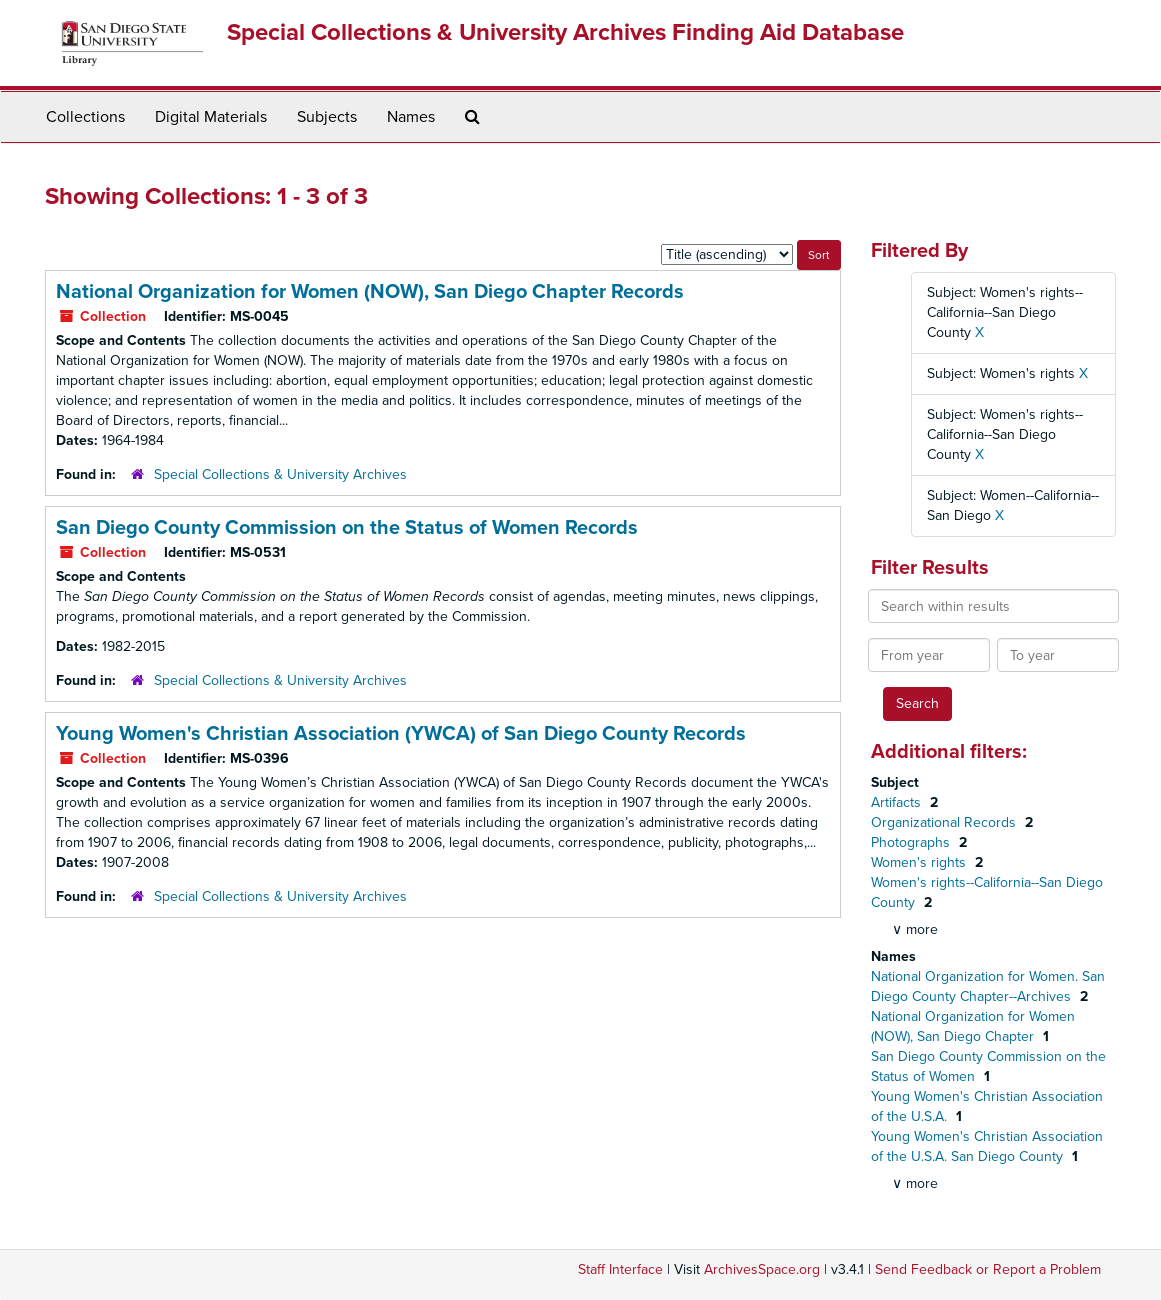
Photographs (912, 842)
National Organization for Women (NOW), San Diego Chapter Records (370, 292)
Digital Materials (211, 117)
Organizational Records (945, 822)
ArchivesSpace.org (762, 1269)
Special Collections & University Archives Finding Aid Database (565, 32)
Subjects (327, 117)
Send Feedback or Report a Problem (988, 1269)
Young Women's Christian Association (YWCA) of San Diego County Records (401, 734)
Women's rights (920, 862)
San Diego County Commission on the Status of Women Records (347, 528)
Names (411, 117)
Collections (85, 117)
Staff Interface (620, 1269)
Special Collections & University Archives (280, 474)
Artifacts (898, 802)
